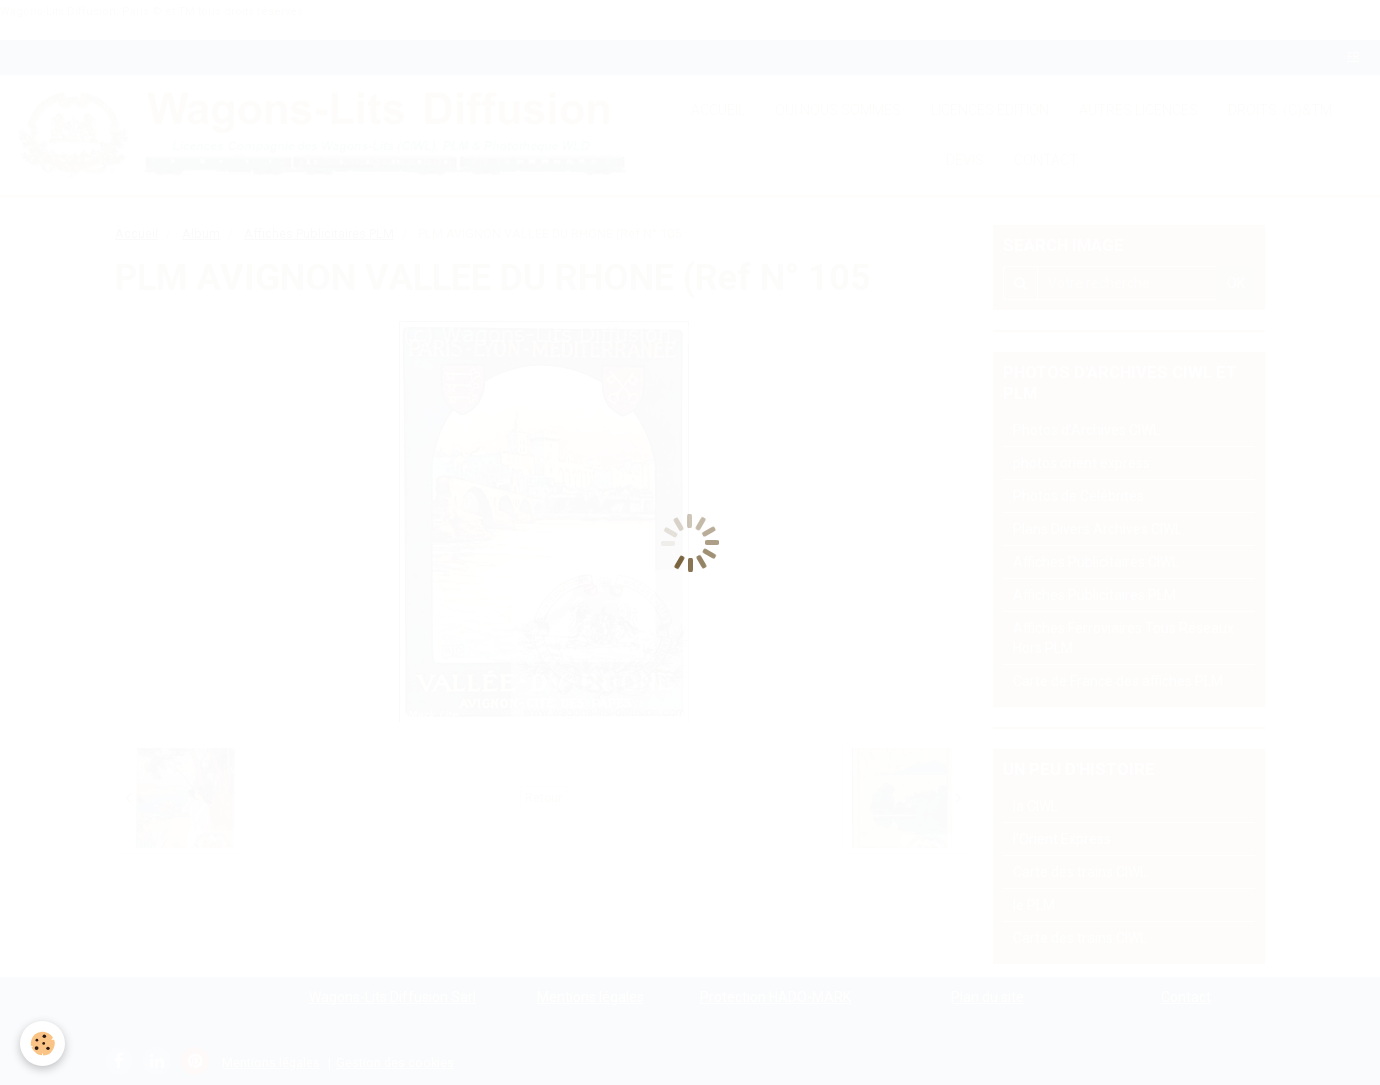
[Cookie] (42, 1043)
